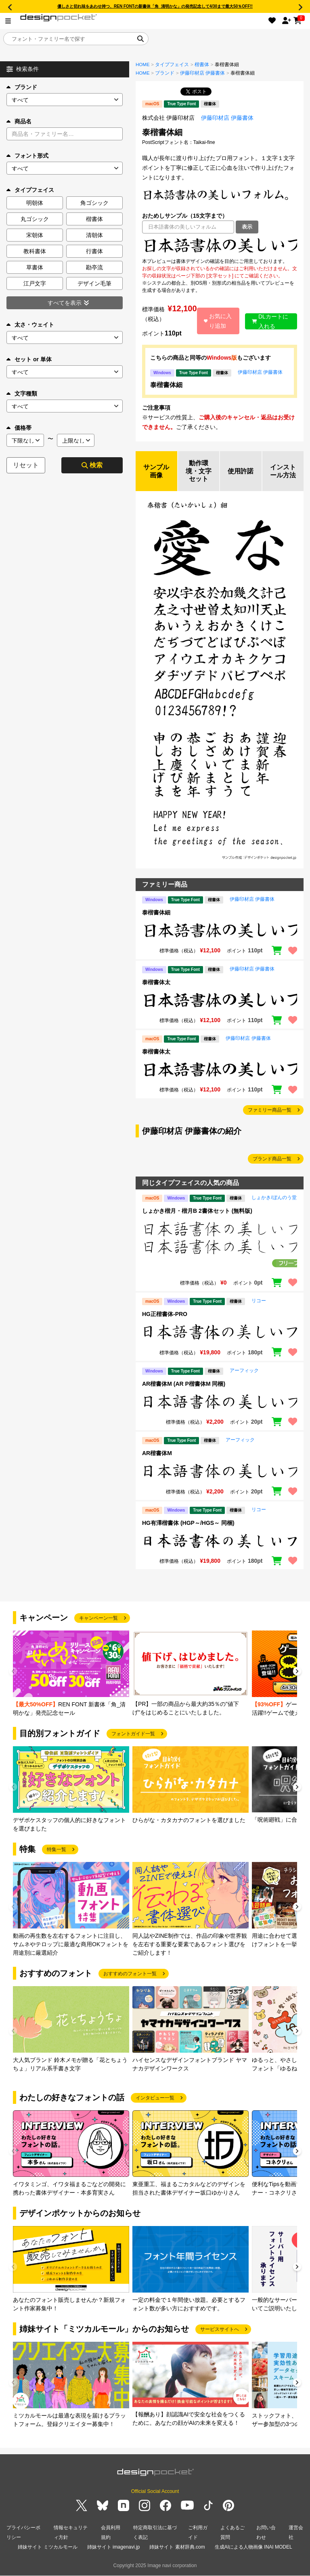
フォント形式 (27, 155)
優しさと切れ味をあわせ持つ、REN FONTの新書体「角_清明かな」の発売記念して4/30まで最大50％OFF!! (155, 6)
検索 (92, 465)
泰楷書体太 (156, 982)
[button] (297, 1673)
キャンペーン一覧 (98, 1618)
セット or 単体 (29, 359)
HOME (143, 64)
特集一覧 (56, 1850)
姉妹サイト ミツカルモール (47, 2547)
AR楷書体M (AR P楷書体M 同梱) (183, 1384)
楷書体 (202, 64)
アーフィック (244, 1371)
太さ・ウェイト (30, 324)
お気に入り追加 (217, 321)
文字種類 (21, 393)
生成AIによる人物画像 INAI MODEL (253, 2547)
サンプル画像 (156, 471)
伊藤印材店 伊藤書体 (202, 73)
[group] (71, 1674)
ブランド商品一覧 (272, 1159)
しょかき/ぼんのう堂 (273, 1198)
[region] (219, 245)
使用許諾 (240, 471)
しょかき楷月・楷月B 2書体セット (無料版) (197, 1211)
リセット (26, 465)
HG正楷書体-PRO (164, 1314)
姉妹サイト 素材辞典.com (177, 2547)
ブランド (21, 87)
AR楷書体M (157, 1453)
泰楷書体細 (166, 384)
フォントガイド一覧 (133, 1734)
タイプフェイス (172, 64)
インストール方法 (283, 471)
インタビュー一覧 (155, 2098)
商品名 (18, 121)
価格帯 (18, 428)
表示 (247, 227)
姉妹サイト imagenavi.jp (113, 2547)
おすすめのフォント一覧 (130, 1974)
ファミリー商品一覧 (269, 1110)
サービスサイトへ (219, 2329)
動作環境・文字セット (199, 471)
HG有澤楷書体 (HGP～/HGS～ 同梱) (188, 1523)
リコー (258, 1301)
